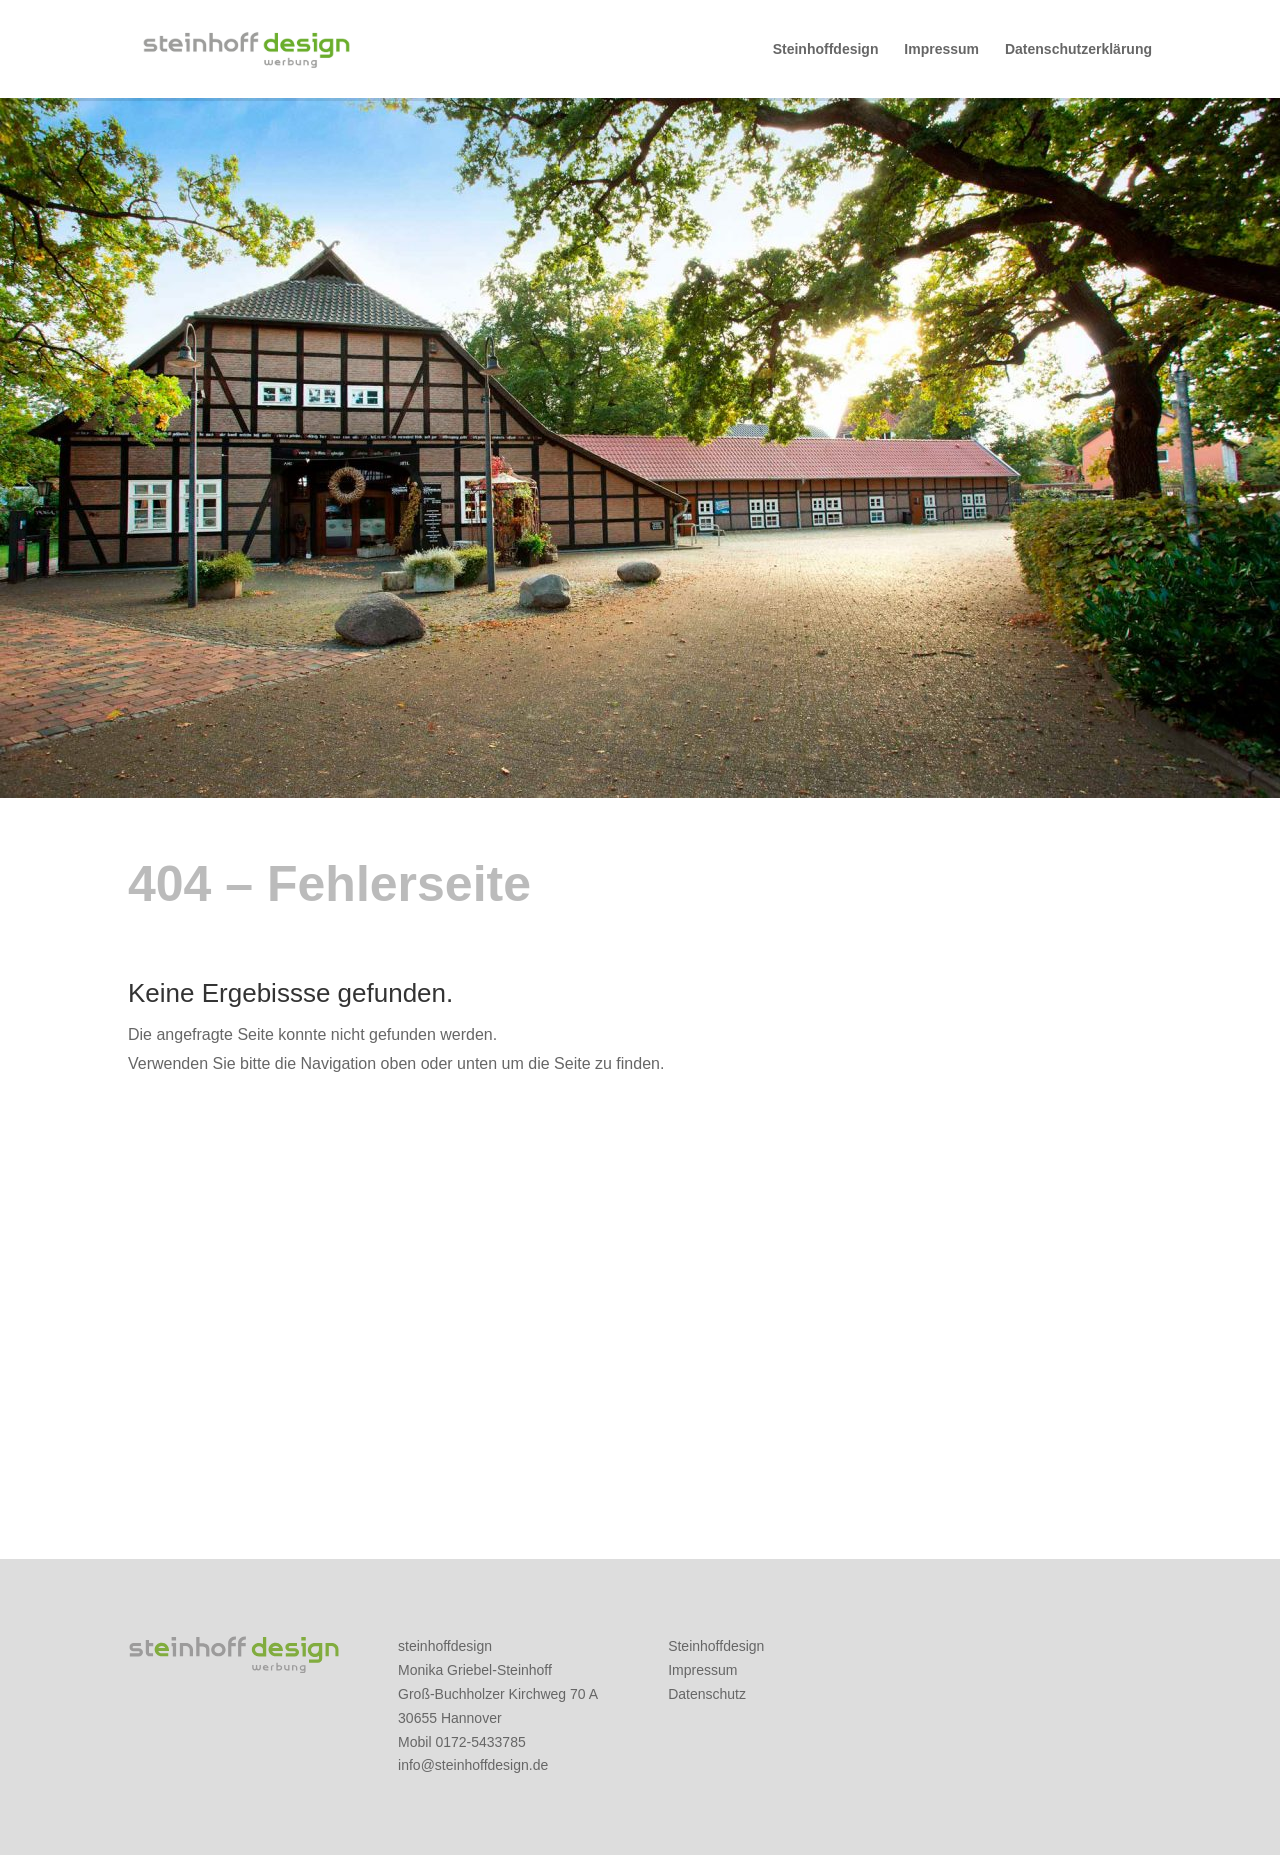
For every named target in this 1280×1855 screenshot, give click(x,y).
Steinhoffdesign (826, 49)
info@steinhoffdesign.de (473, 1765)
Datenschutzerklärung (1078, 49)
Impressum (941, 49)
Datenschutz (707, 1694)
